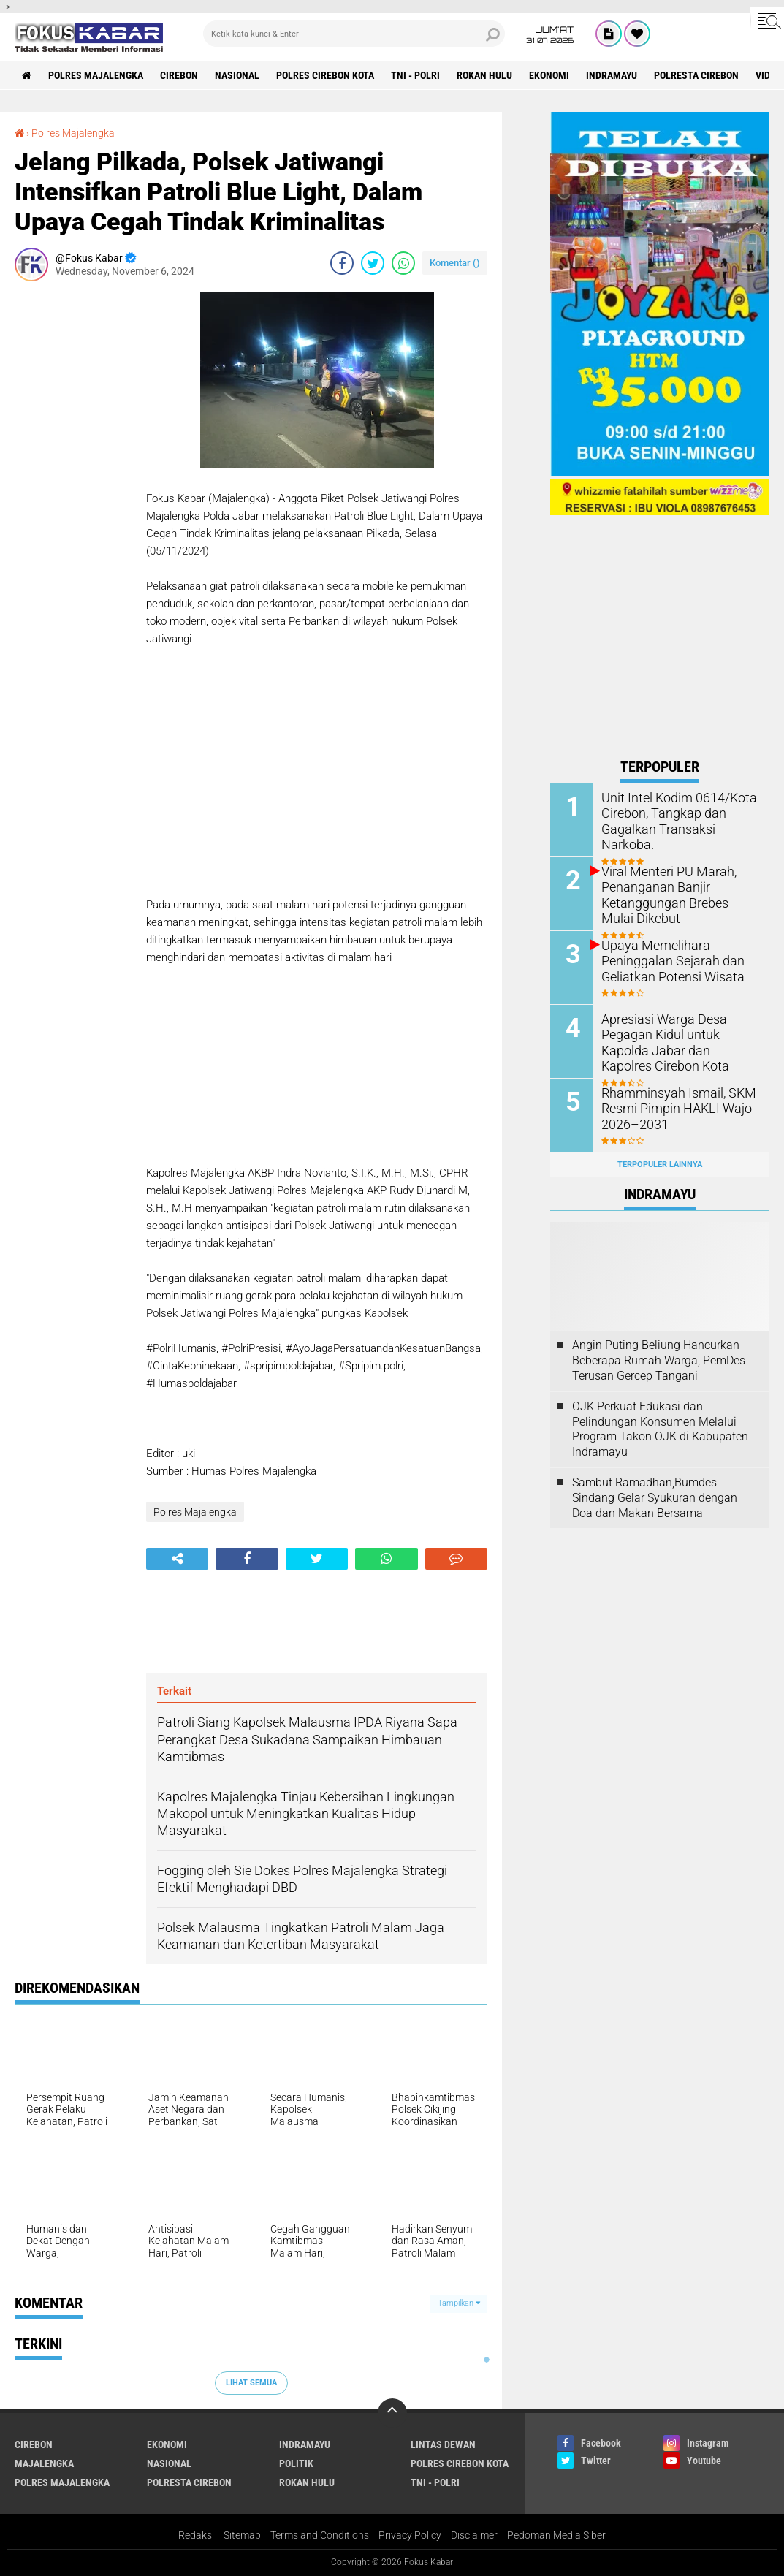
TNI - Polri (415, 75)
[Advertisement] (73, 511)
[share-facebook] (342, 263)
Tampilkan (459, 2303)
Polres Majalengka (95, 75)
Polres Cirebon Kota (325, 75)
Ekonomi (549, 75)
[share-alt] (177, 1559)
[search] (354, 33)
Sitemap (242, 2535)
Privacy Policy (409, 2535)
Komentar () (455, 262)
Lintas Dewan (443, 2444)
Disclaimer (474, 2535)
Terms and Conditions (319, 2535)
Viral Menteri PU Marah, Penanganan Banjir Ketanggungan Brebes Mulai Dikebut (674, 894)
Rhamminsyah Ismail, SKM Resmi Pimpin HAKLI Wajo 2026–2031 (670, 1108)
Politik (296, 2463)
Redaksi (196, 2535)
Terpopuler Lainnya (659, 1164)
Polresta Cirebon (696, 75)
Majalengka (44, 2463)
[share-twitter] (372, 263)
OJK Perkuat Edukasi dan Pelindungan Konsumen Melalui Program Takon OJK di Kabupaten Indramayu (660, 1429)
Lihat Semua (251, 2382)
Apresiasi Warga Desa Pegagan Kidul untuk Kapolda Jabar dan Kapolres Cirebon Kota (678, 1041)
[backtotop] (392, 2413)
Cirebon (179, 75)
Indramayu (611, 75)
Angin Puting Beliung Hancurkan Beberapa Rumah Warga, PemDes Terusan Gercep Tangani (658, 1360)
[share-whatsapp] (403, 263)
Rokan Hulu (484, 75)
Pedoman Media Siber (556, 2535)
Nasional (237, 75)
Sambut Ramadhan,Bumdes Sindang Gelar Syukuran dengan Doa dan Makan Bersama (654, 1497)
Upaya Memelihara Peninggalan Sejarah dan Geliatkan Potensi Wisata (666, 960)
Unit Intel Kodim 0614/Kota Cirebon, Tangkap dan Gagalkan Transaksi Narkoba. (677, 813)
